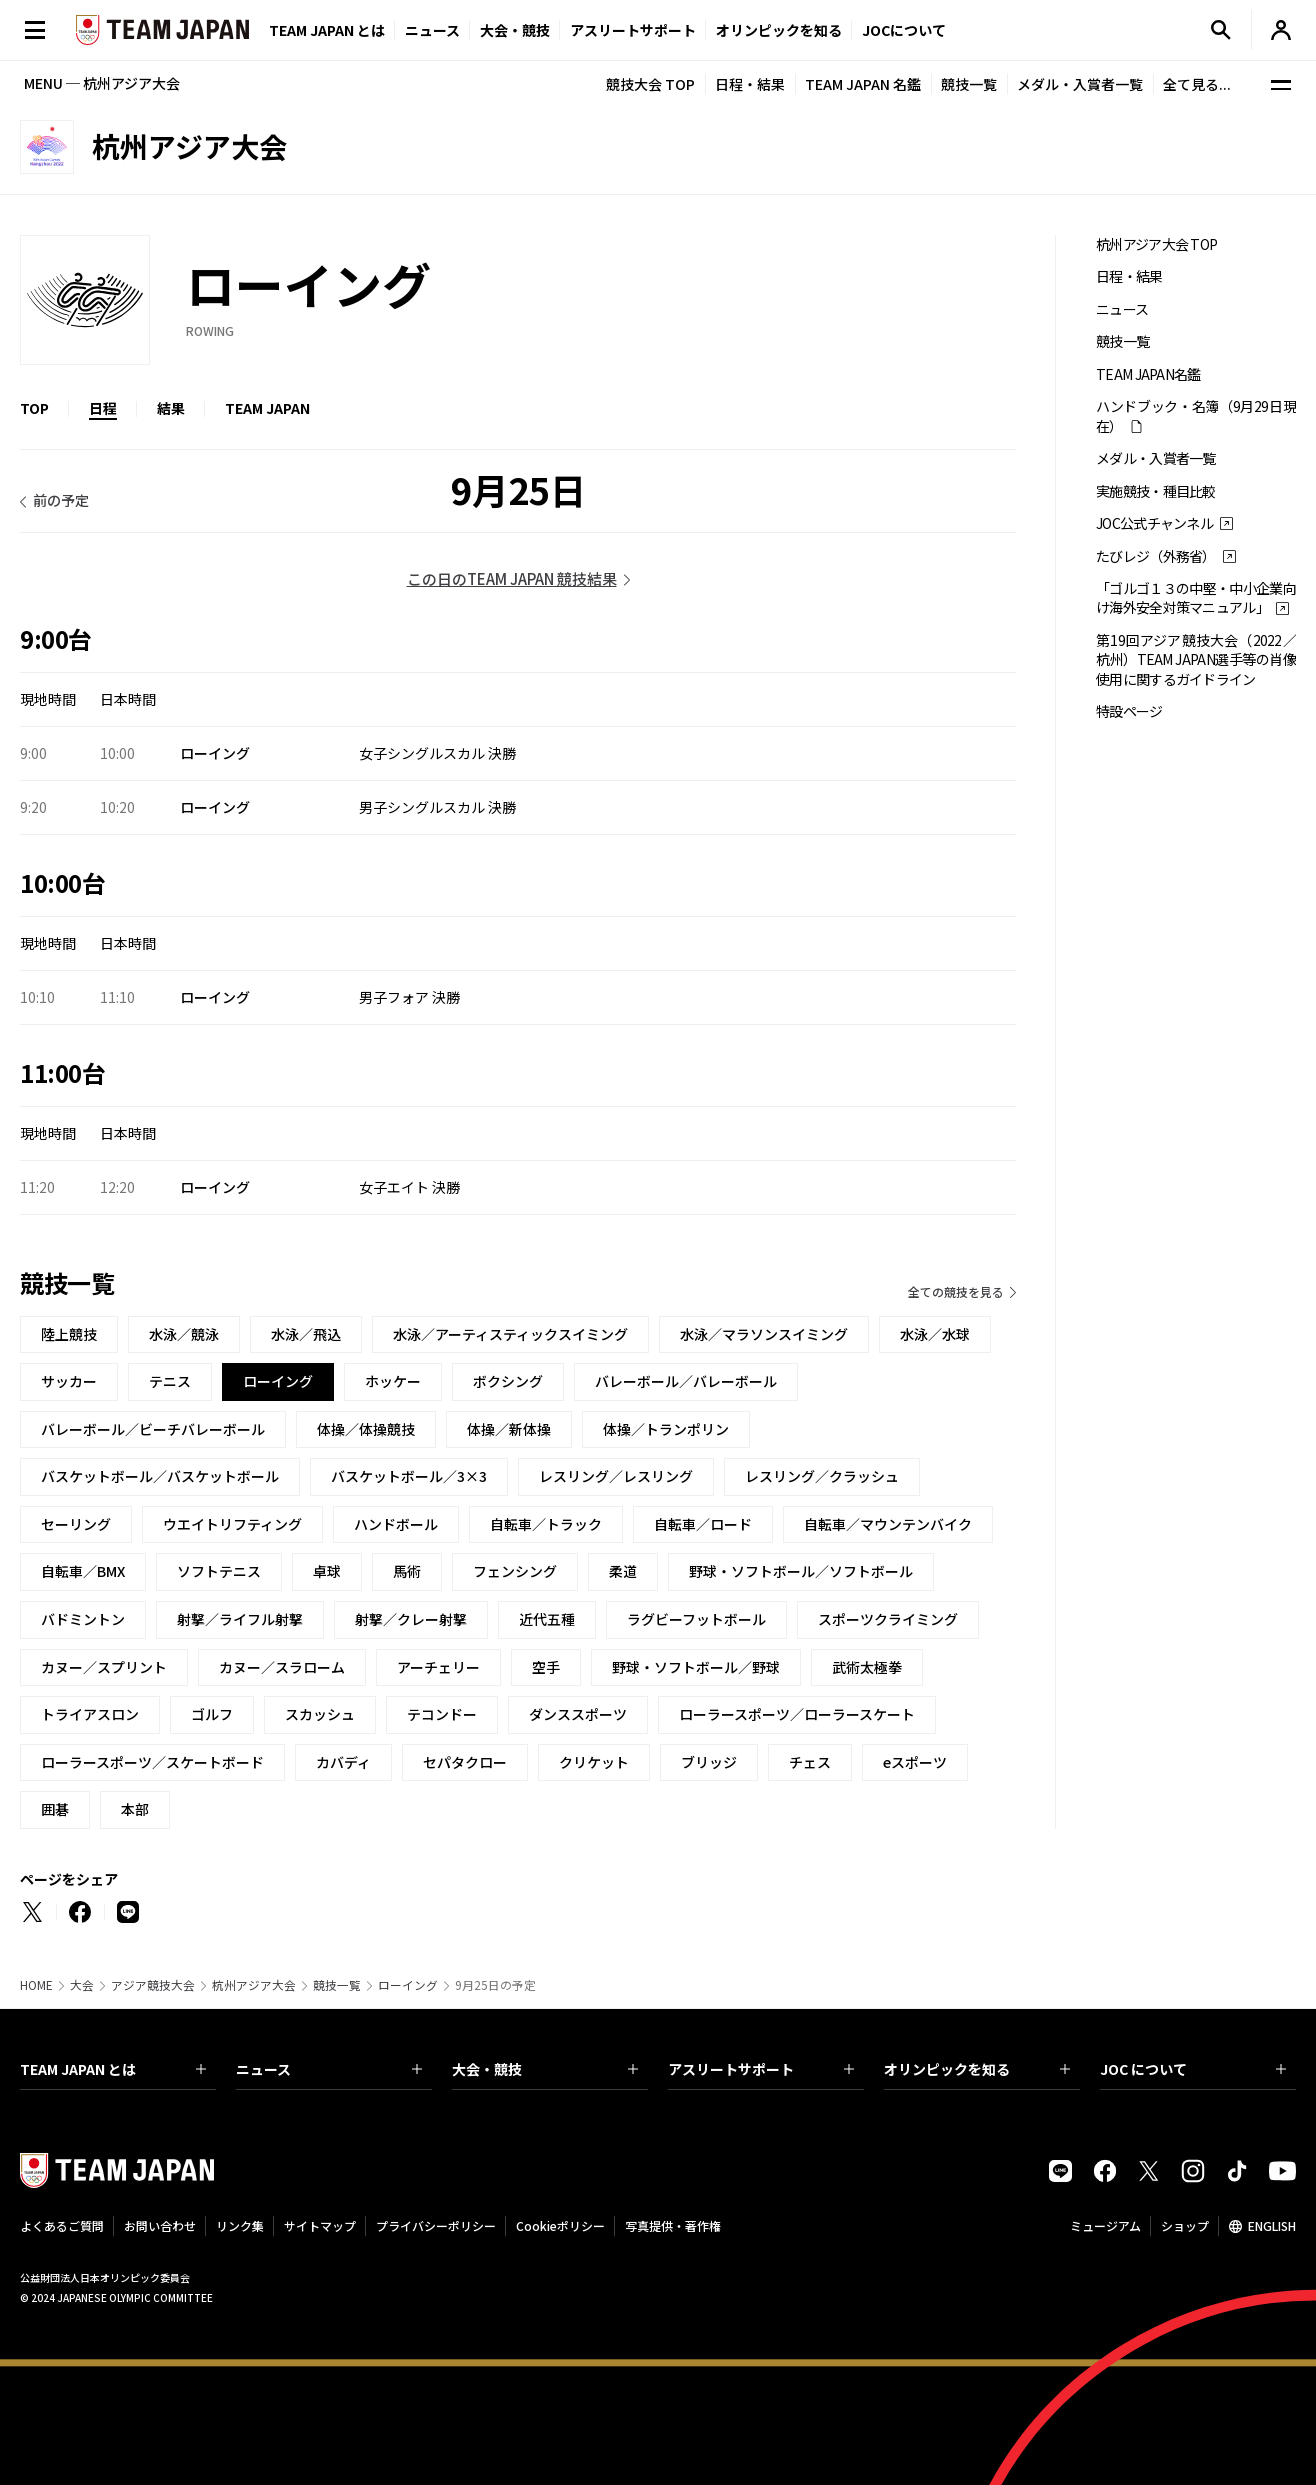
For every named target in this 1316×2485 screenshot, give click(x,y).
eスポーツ (915, 1762)
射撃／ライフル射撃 (240, 1619)
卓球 (327, 1571)
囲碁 (55, 1809)
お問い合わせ (160, 2225)
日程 (103, 408)
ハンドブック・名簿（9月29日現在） (1196, 416)
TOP (34, 408)
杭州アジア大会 (254, 1985)
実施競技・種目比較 (1156, 491)
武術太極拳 (867, 1667)
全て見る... (1197, 84)
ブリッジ (709, 1762)
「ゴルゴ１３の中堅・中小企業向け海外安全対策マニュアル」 (1196, 598)
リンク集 (240, 2225)
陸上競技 (69, 1334)
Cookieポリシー (560, 2225)
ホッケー (393, 1381)
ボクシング (508, 1381)
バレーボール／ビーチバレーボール (153, 1429)
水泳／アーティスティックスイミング (510, 1334)
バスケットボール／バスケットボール (160, 1476)
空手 (546, 1667)
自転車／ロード (703, 1524)
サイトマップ (320, 2225)
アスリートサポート (633, 30)
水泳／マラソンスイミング (764, 1334)
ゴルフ (212, 1714)
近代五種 (547, 1619)
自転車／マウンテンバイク (888, 1524)
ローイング (408, 1985)
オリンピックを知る (779, 30)
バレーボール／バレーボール (686, 1381)
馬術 (407, 1571)
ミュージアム (1105, 2225)
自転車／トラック (546, 1524)
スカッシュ (320, 1714)
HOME (36, 1985)
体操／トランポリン (666, 1429)
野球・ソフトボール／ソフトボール (801, 1571)
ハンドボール (396, 1524)
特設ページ (1129, 711)
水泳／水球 (935, 1334)
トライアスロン (90, 1714)
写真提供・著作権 (673, 2225)
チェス (810, 1762)
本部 (135, 1809)
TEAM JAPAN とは (113, 2069)
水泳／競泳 (184, 1334)
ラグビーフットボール (696, 1619)
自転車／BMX (83, 1571)
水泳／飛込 (306, 1334)
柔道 (623, 1571)
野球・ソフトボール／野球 (696, 1667)
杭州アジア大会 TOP (1156, 244)
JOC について (1193, 2069)
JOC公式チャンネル (1154, 523)
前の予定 (61, 500)
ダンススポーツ (578, 1714)
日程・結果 (750, 84)
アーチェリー (438, 1667)
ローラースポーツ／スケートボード (152, 1762)
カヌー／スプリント (104, 1667)
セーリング (76, 1524)
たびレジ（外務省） (1156, 556)
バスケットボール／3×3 (409, 1476)
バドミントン (83, 1619)
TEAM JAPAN (267, 408)
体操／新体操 (509, 1429)
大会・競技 (545, 2069)
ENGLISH (1272, 2225)
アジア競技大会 (153, 1985)
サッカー (69, 1381)
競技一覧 (969, 84)
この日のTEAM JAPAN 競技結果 (512, 578)
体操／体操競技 (366, 1429)
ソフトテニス (219, 1571)
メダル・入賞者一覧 (1080, 84)
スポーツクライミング (888, 1619)
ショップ (1185, 2225)
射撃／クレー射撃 (411, 1619)
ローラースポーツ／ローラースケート (797, 1714)
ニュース (432, 30)
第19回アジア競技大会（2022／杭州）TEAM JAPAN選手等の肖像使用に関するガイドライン (1196, 660)
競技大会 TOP (650, 84)
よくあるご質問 (62, 2225)
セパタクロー (465, 1762)
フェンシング (515, 1571)
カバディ (343, 1762)
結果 (171, 408)
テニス (170, 1381)
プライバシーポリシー (436, 2225)
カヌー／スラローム (282, 1667)
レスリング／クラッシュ (822, 1476)
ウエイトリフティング (232, 1524)
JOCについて (904, 30)
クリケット (594, 1762)
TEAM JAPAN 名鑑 (863, 84)
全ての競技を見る (956, 1291)
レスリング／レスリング (616, 1476)
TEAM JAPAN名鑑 (1148, 374)
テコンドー (442, 1714)
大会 (82, 1985)
